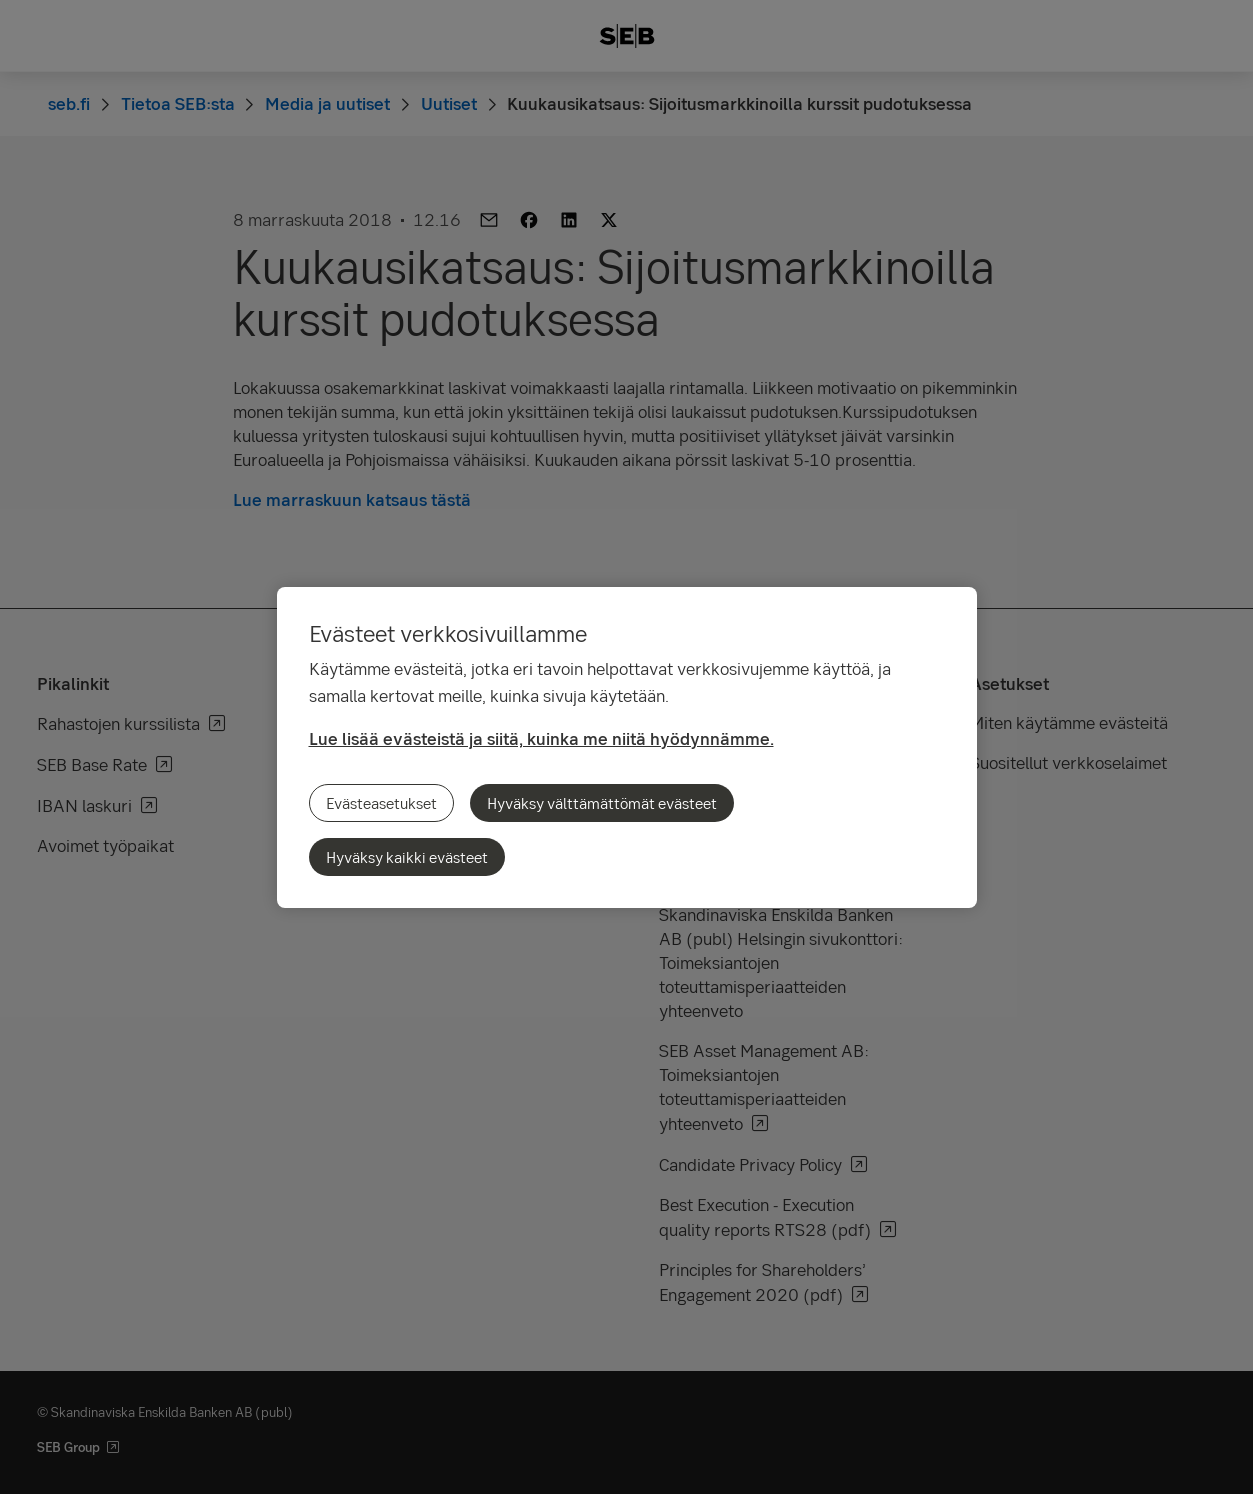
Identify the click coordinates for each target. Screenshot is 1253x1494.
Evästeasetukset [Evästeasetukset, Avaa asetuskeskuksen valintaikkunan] (381, 803)
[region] (627, 747)
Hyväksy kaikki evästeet (407, 857)
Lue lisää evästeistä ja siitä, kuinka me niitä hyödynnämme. (541, 738)
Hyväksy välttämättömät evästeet (602, 803)
